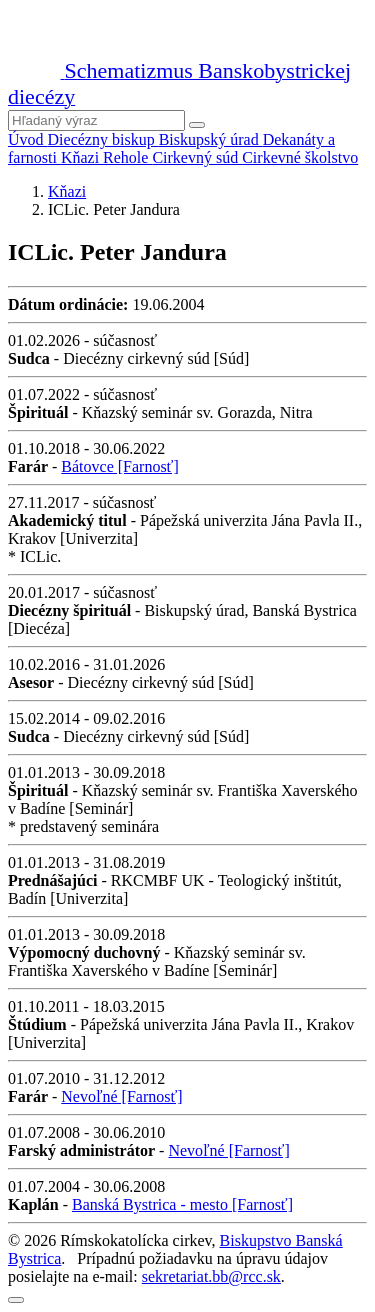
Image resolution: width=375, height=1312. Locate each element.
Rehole (127, 157)
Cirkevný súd (197, 157)
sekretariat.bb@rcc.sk (211, 1276)
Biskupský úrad (211, 139)
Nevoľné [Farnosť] (121, 1096)
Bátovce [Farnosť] (119, 466)
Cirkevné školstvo (300, 157)
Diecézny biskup (103, 139)
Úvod (28, 139)
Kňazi (82, 157)
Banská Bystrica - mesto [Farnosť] (182, 1204)
